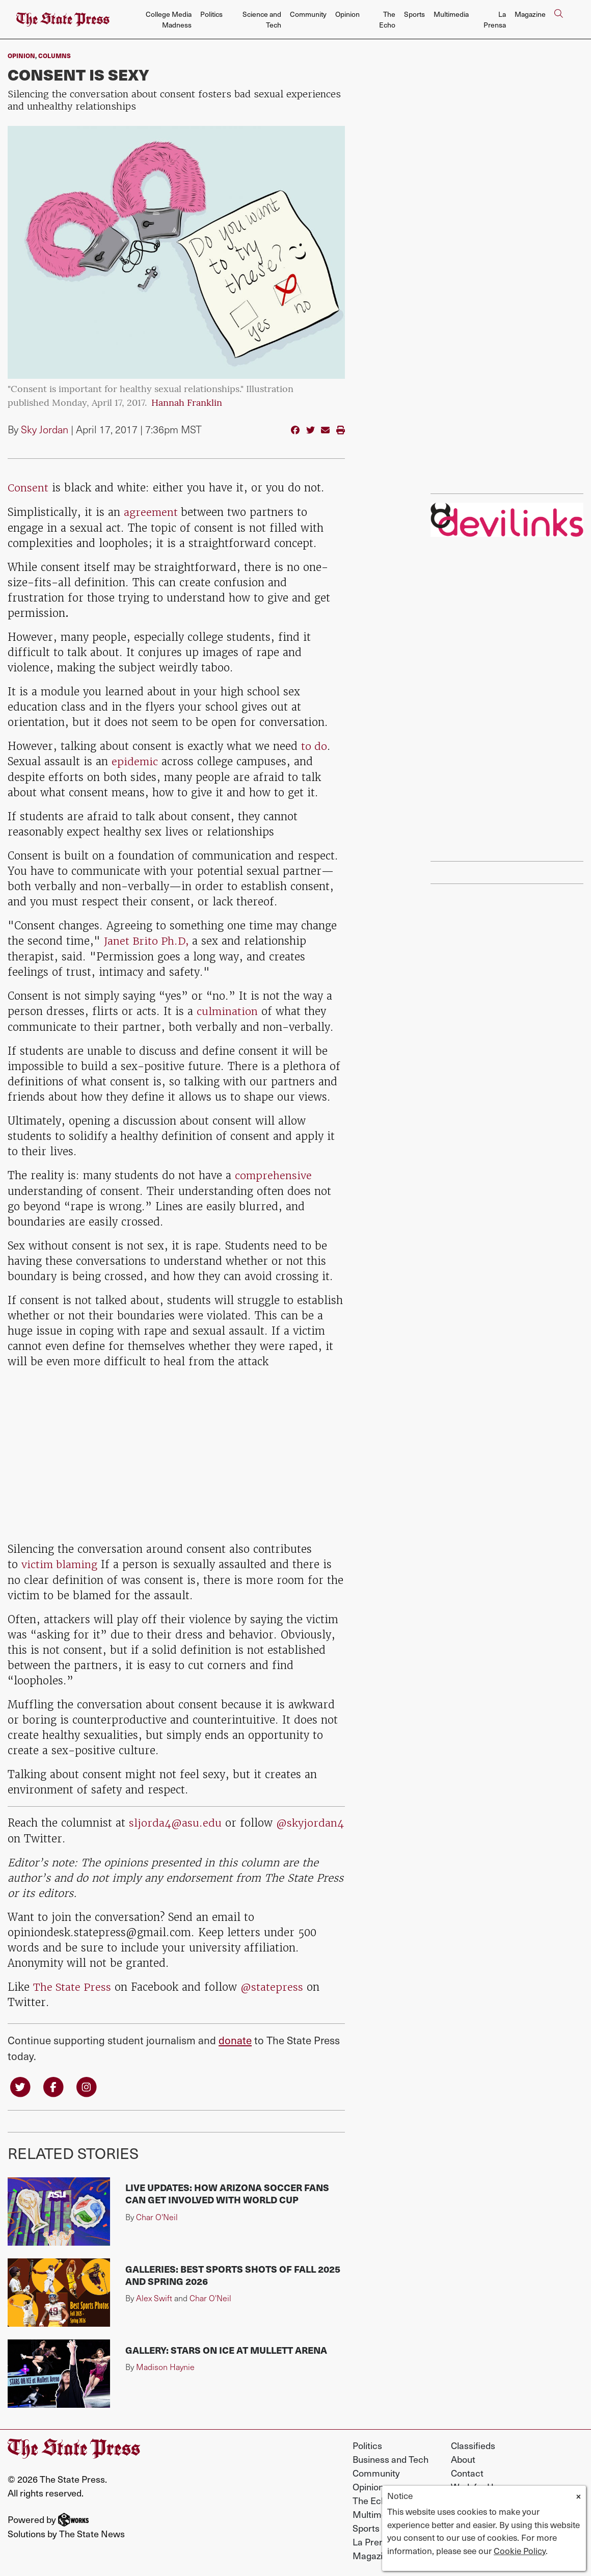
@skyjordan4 (42, 1835)
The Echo (387, 19)
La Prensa (494, 19)
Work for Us (474, 2483)
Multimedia (451, 14)
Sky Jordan (44, 429)
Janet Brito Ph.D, (148, 939)
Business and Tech (390, 2455)
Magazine (530, 14)
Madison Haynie (165, 2363)
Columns (54, 55)
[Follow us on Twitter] (20, 2081)
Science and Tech (262, 19)
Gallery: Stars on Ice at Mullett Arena (226, 2346)
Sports (414, 14)
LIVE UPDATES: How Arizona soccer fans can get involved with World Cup (227, 2190)
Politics (211, 14)
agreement (151, 511)
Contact (467, 2469)
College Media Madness (169, 19)
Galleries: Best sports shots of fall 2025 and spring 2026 (232, 2271)
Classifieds (473, 2442)
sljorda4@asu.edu (175, 1819)
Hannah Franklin (186, 403)
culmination (227, 1009)
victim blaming (60, 1561)
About (463, 2455)
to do (314, 745)
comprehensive (273, 1172)
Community (308, 14)
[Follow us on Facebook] (54, 2081)
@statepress (273, 1983)
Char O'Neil (157, 2212)
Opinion (347, 14)
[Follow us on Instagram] (87, 2081)
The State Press (72, 1983)
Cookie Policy (520, 2550)
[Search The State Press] (558, 20)
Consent (28, 487)
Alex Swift (154, 2293)
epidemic (135, 760)
